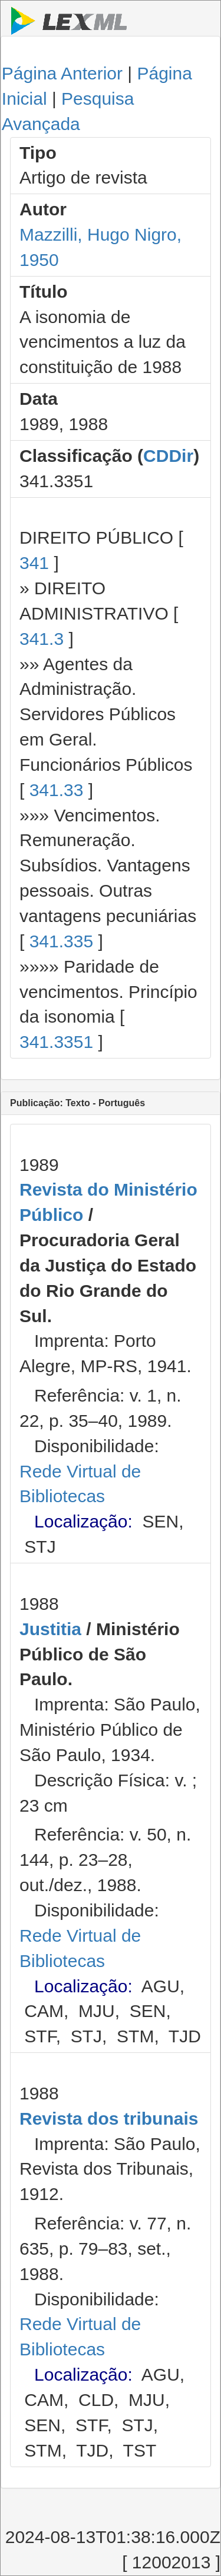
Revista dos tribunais (108, 2118)
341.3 (41, 638)
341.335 (61, 941)
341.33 (56, 790)
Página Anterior (62, 73)
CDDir (168, 455)
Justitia (50, 1629)
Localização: (83, 1521)
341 (34, 563)
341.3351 (56, 1041)
